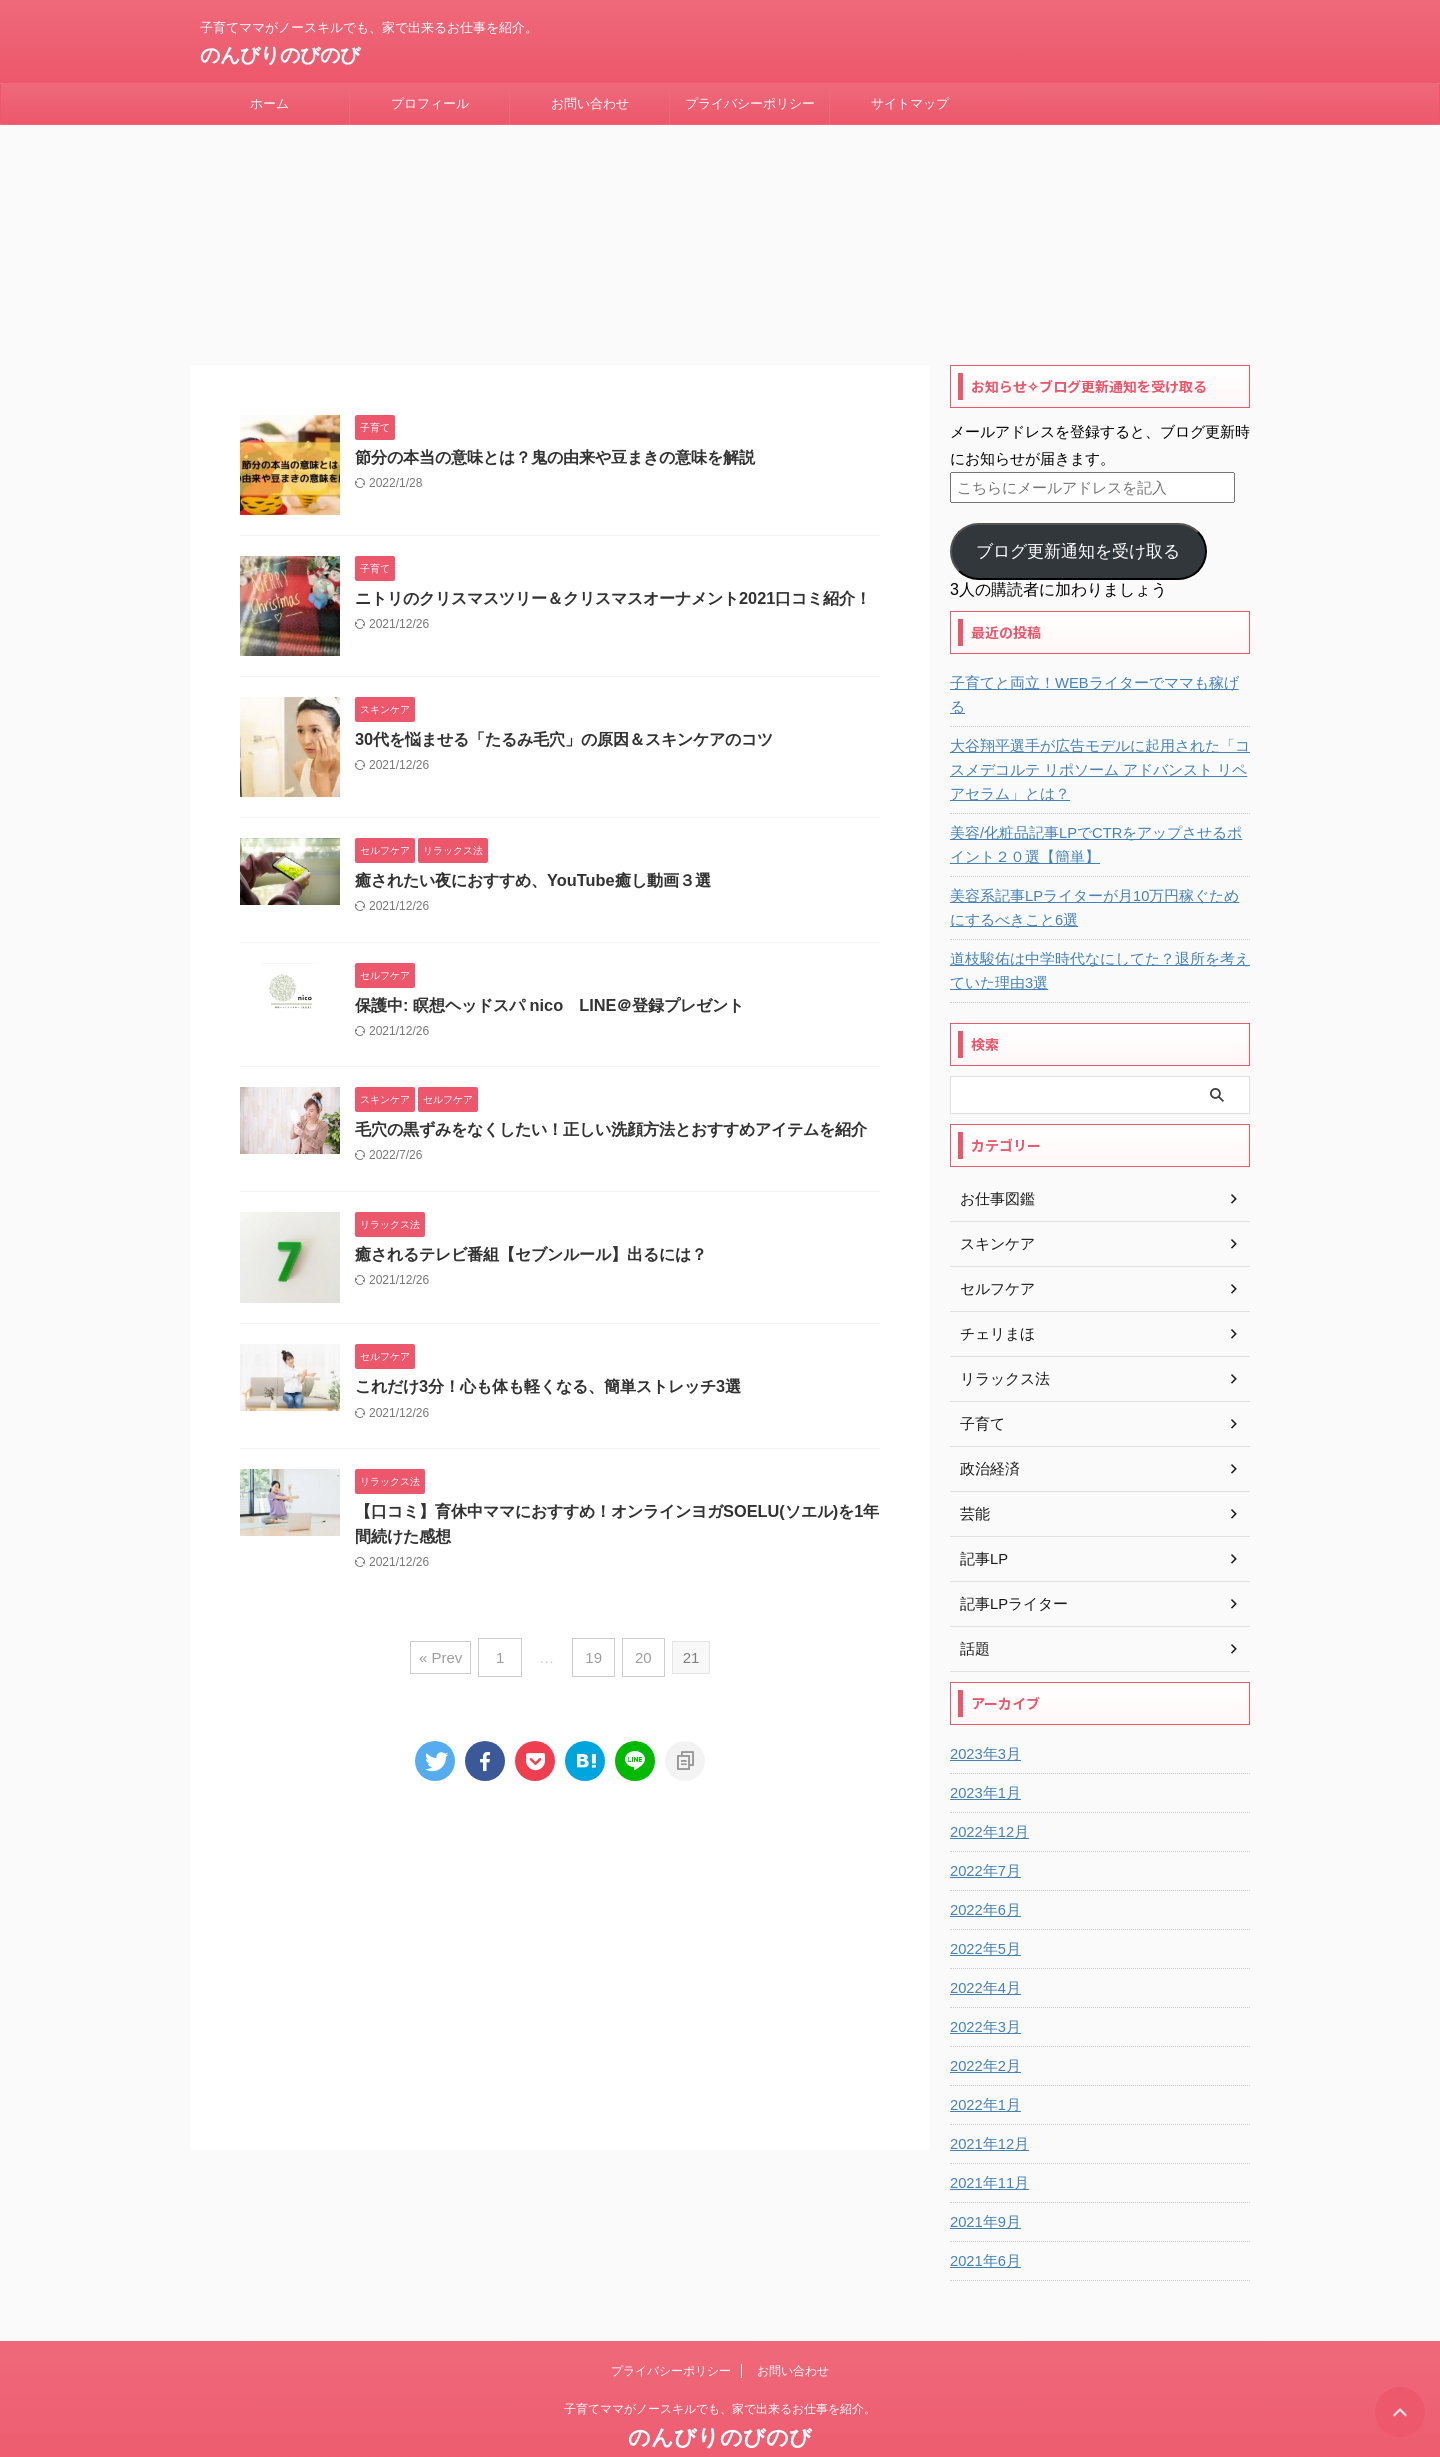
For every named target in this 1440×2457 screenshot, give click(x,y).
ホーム (269, 103)
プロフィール (430, 103)
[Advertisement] (560, 1937)
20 (639, 1637)
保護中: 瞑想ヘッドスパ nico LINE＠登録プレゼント (549, 984)
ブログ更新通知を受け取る (1078, 530)
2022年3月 (983, 1982)
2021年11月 (987, 2138)
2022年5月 (983, 1904)
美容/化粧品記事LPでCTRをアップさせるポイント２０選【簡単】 (1094, 800)
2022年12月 (987, 1787)
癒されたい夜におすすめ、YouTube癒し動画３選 (532, 858)
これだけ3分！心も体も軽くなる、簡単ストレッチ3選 (548, 1367)
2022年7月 (983, 1826)
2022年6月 (983, 1865)
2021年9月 (983, 2177)
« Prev (445, 1637)
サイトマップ (910, 103)
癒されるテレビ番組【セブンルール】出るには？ (531, 1235)
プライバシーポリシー (750, 103)
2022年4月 (983, 1943)
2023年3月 (983, 1709)
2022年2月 (983, 2021)
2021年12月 (987, 2099)
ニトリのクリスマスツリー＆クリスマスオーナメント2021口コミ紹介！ (613, 576)
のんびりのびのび (280, 55)
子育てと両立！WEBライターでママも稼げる (1092, 662)
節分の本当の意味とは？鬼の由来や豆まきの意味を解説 (555, 435)
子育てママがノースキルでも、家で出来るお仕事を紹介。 (720, 2364)
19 (593, 1637)
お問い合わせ (590, 103)
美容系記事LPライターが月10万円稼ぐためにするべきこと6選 (1099, 863)
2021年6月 (983, 2216)
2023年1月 (983, 1748)
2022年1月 (983, 2060)
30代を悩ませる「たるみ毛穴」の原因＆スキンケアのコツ (564, 717)
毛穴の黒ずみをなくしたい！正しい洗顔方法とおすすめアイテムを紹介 (611, 1109)
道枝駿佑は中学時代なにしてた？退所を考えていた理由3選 (1097, 926)
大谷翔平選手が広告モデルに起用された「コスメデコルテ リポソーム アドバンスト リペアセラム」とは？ (1097, 725)
